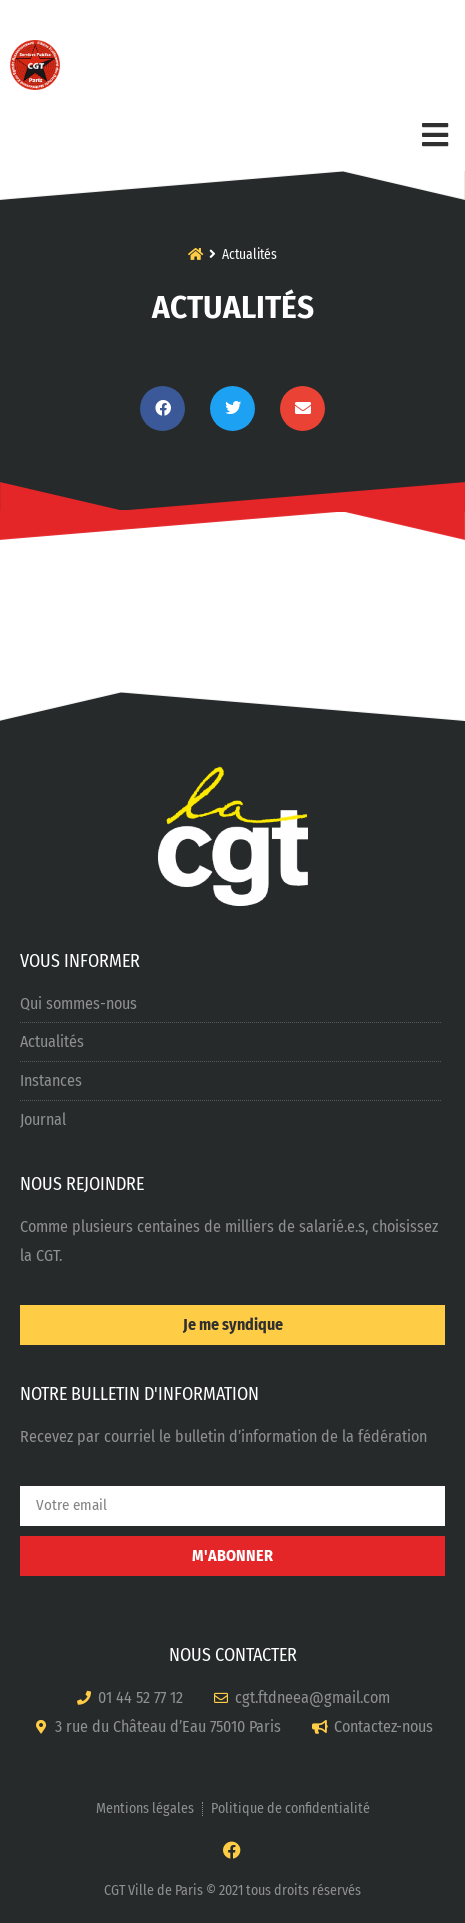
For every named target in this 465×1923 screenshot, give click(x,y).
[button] (162, 408)
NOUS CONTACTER (233, 1655)
